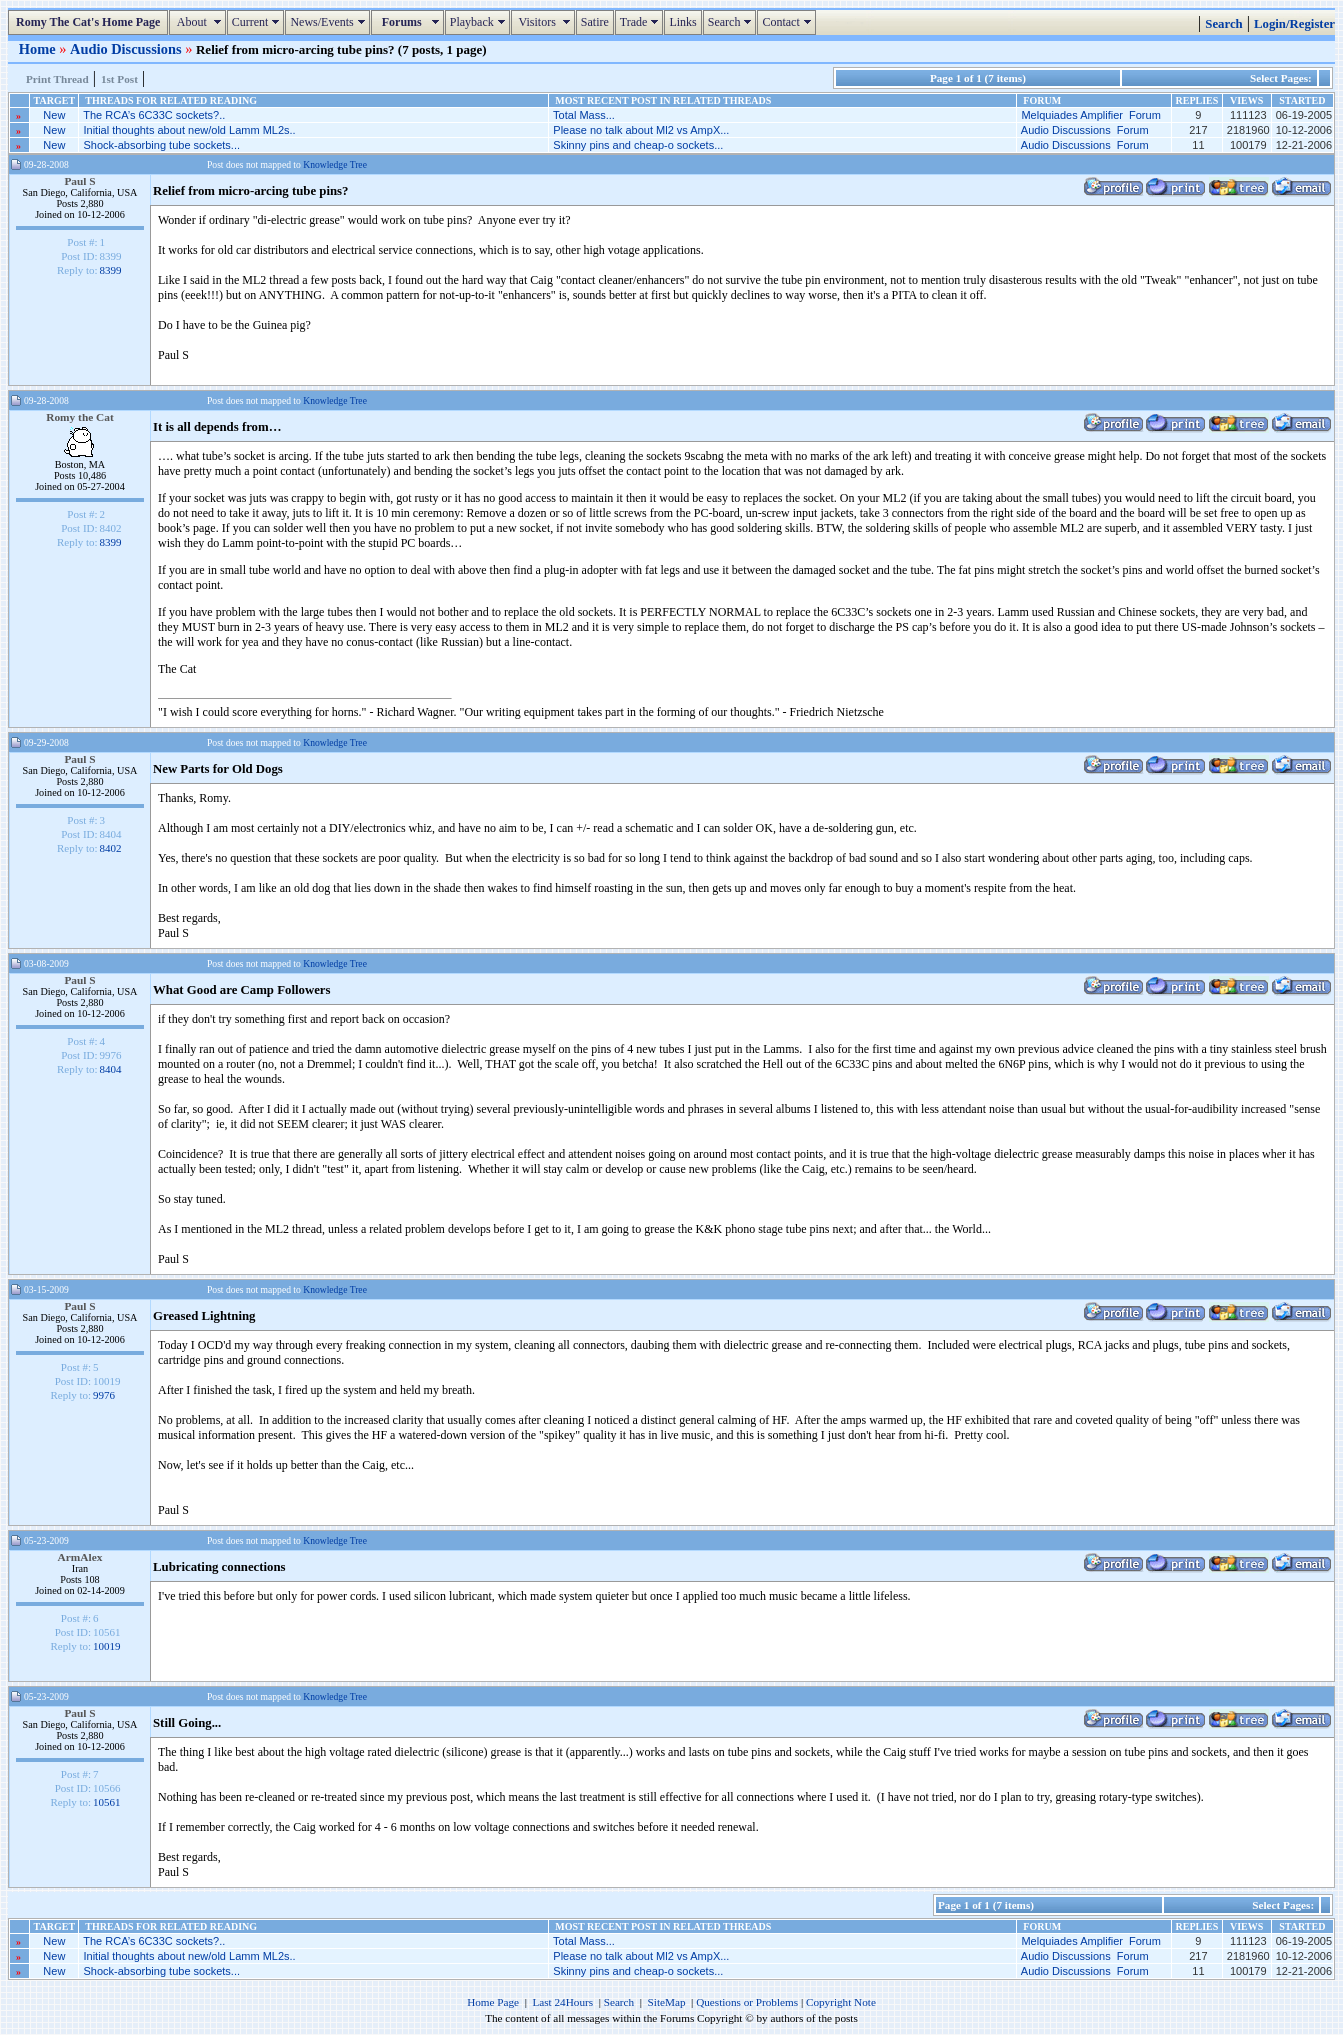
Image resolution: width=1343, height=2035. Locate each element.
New (54, 115)
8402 (111, 848)
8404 (111, 1069)
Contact (788, 22)
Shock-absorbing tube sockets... (161, 145)
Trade (642, 22)
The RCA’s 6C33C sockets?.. (154, 115)
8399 (111, 270)
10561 (107, 1802)
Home (39, 49)
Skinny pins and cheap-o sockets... (638, 145)
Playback (480, 22)
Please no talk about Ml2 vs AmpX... (641, 130)
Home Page (493, 2002)
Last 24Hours (562, 2002)
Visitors (545, 22)
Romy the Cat (80, 417)
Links (682, 22)
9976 (104, 1395)
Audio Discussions (127, 49)
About (199, 22)
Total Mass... (584, 115)
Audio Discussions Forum (1085, 130)
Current (258, 22)
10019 (107, 1646)
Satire (595, 22)
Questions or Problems (747, 2002)
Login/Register (1294, 24)
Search (732, 22)
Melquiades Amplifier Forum (1090, 115)
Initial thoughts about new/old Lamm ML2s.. (189, 130)
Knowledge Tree (335, 164)
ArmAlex (80, 1557)
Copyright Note (841, 2002)
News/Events (329, 22)
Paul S (79, 181)
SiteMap (667, 2002)
